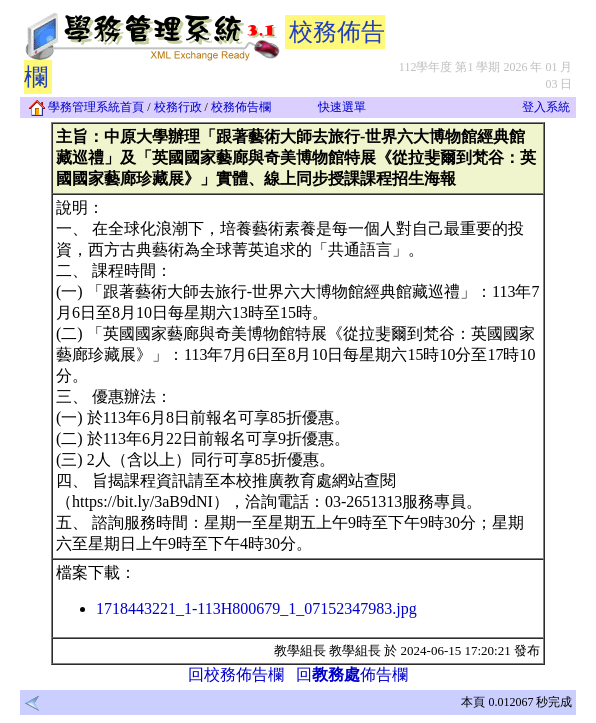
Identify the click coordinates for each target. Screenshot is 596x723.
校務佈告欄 (241, 107)
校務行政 (178, 107)
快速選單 (342, 107)
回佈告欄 (352, 674)
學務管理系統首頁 (86, 107)
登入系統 (546, 107)
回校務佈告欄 (236, 674)
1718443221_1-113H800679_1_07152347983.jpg (256, 608)
